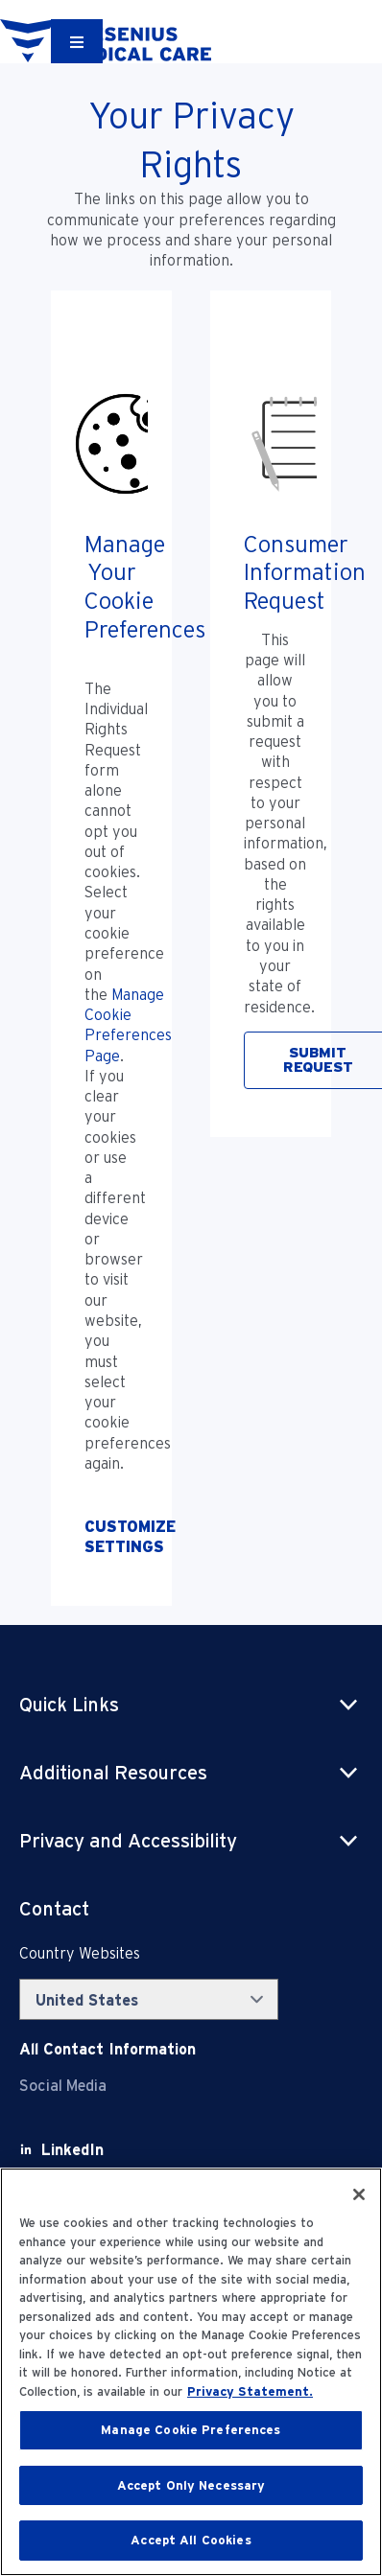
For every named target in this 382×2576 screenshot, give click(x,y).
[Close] (359, 2194)
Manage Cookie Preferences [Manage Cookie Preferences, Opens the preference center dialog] (190, 2430)
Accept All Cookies (191, 2540)
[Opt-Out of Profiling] (111, 1537)
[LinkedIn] (72, 2150)
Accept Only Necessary (191, 2485)
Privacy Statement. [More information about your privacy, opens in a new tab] (250, 2391)
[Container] (77, 41)
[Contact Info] (107, 2049)
